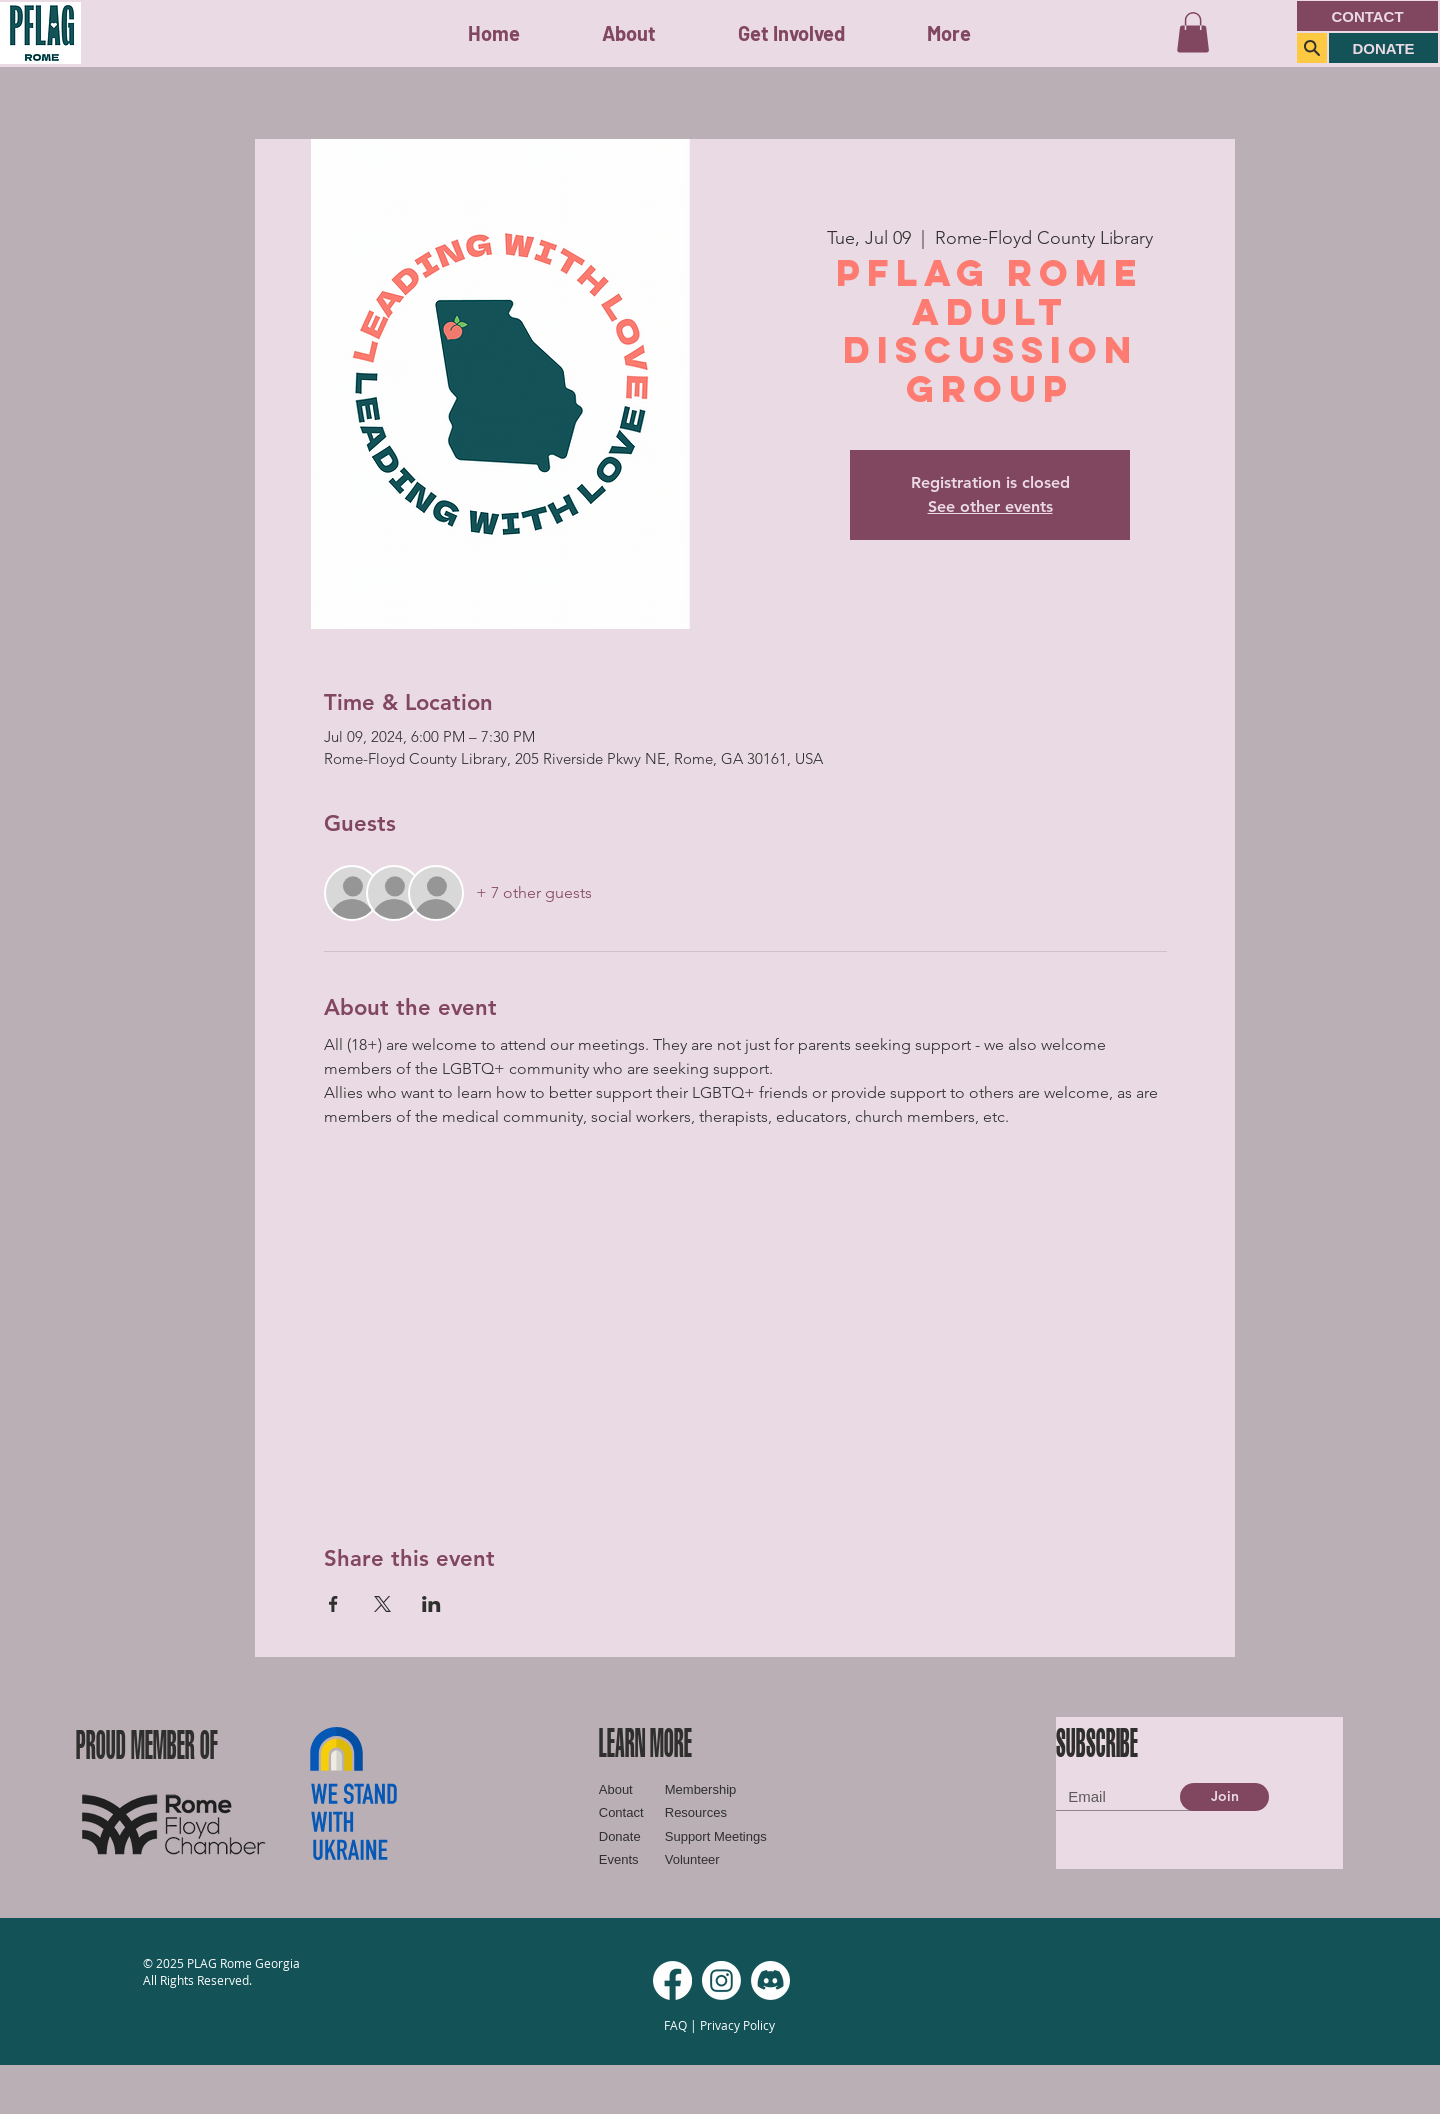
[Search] (1312, 48)
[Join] (1224, 1797)
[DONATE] (1383, 48)
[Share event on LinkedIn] (431, 1604)
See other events (990, 506)
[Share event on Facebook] (333, 1604)
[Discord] (770, 1980)
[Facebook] (672, 1980)
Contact (621, 1812)
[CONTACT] (1367, 16)
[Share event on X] (382, 1604)
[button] (791, 33)
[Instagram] (721, 1980)
